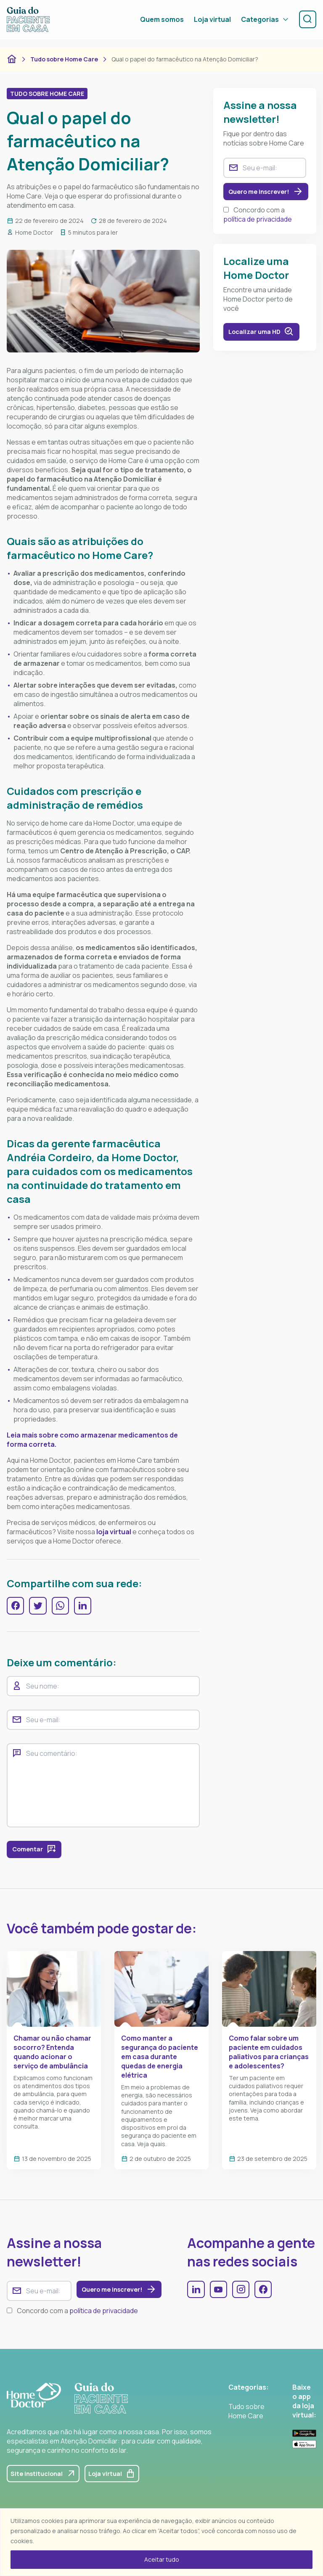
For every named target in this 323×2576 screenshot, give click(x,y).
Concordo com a (257, 217)
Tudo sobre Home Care (64, 59)
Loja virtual (209, 23)
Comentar (37, 1853)
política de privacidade (257, 222)
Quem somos (159, 23)
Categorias (262, 23)
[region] (161, 2542)
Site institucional (47, 2481)
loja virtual (113, 1531)
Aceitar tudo (161, 2559)
